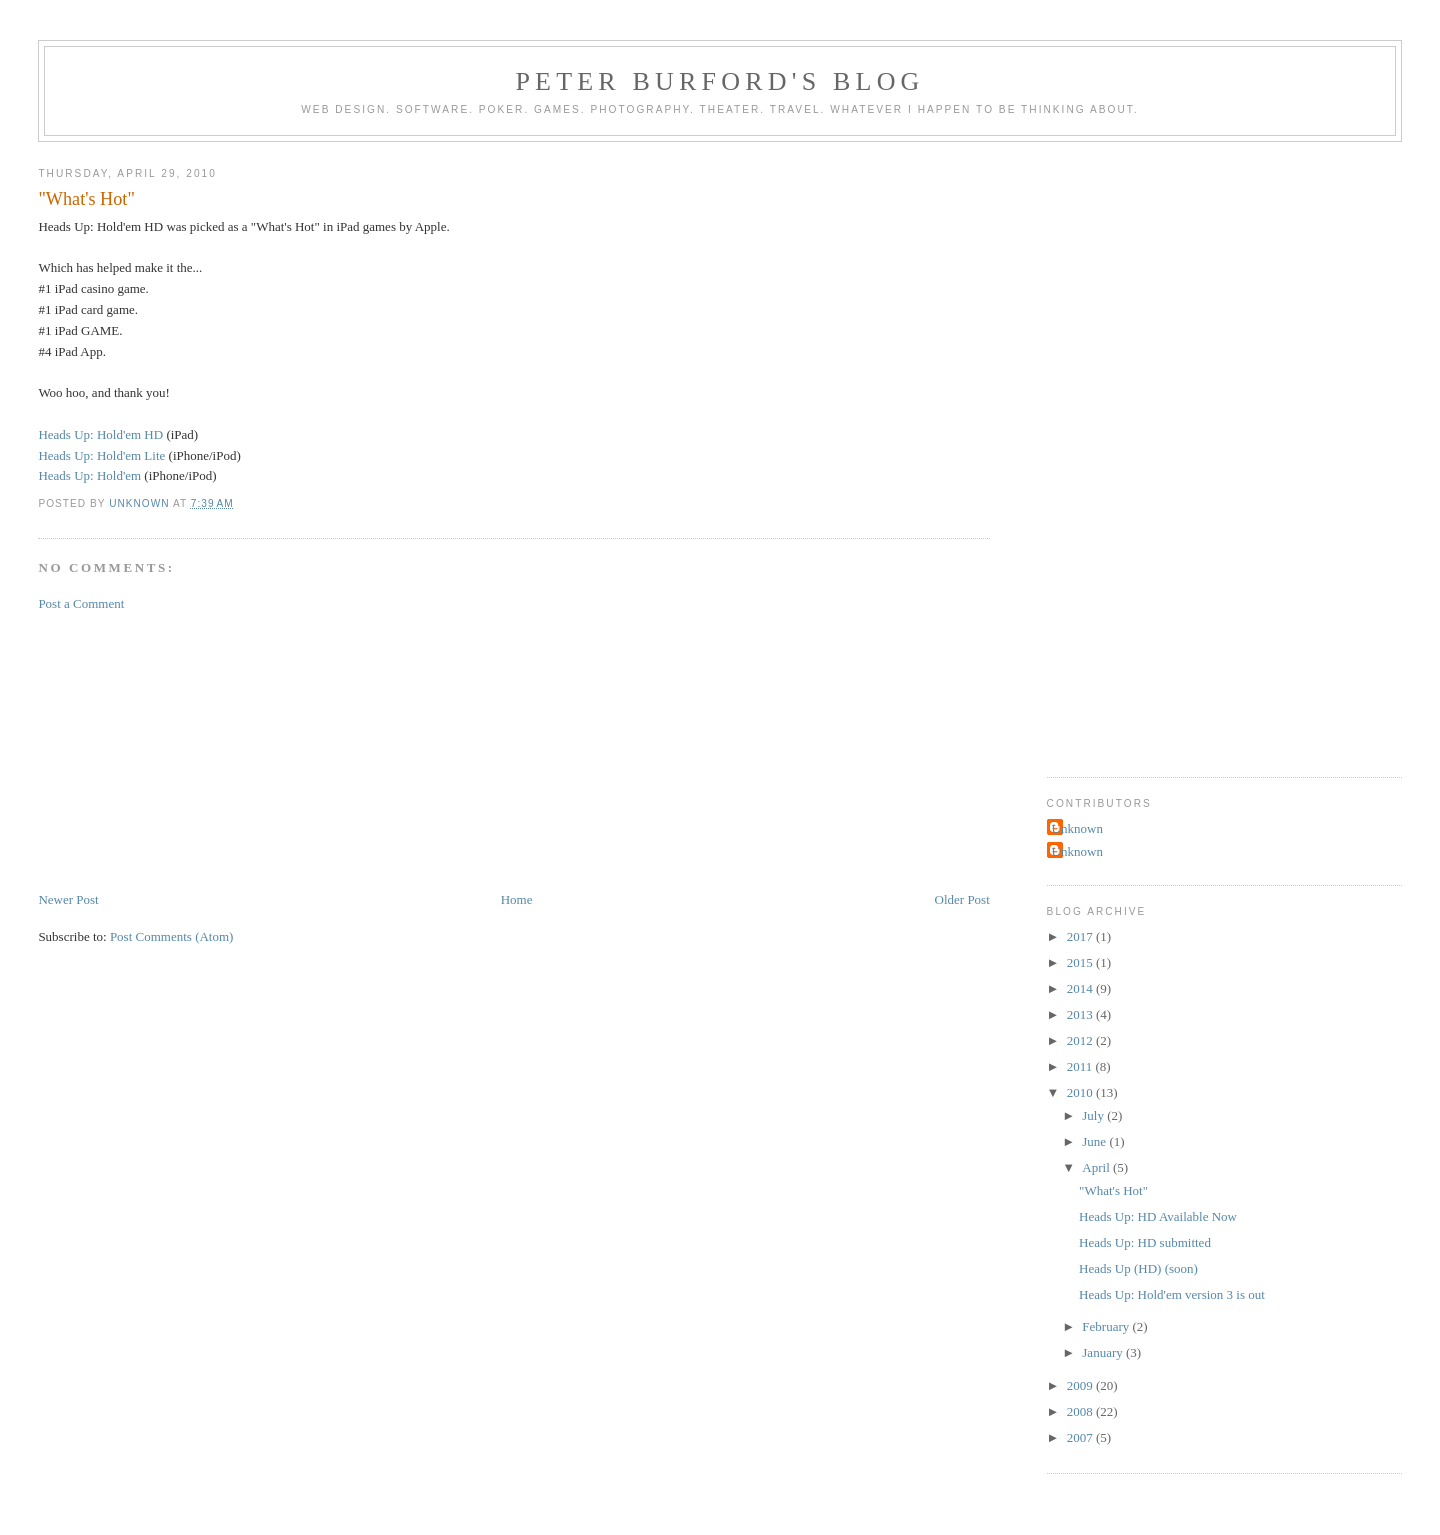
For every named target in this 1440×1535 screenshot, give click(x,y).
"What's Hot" (1113, 1190)
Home (517, 899)
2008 (1081, 1411)
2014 (1081, 988)
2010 (1081, 1092)
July (1094, 1115)
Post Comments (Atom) (172, 936)
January (1104, 1352)
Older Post (962, 899)
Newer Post (68, 899)
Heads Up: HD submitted (1145, 1242)
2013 (1081, 1014)
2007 (1081, 1437)
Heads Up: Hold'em (89, 475)
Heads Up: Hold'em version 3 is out (1172, 1294)
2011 (1081, 1066)
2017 (1081, 936)
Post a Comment (81, 603)
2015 (1081, 962)
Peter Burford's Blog (719, 81)
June (1095, 1141)
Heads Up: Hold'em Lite (101, 455)
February (1107, 1326)
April (1097, 1167)
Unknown (1077, 828)
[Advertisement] (188, 750)
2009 (1081, 1385)
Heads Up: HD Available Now (1158, 1216)
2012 (1081, 1040)
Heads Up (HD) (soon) (1138, 1268)
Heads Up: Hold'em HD (100, 434)
